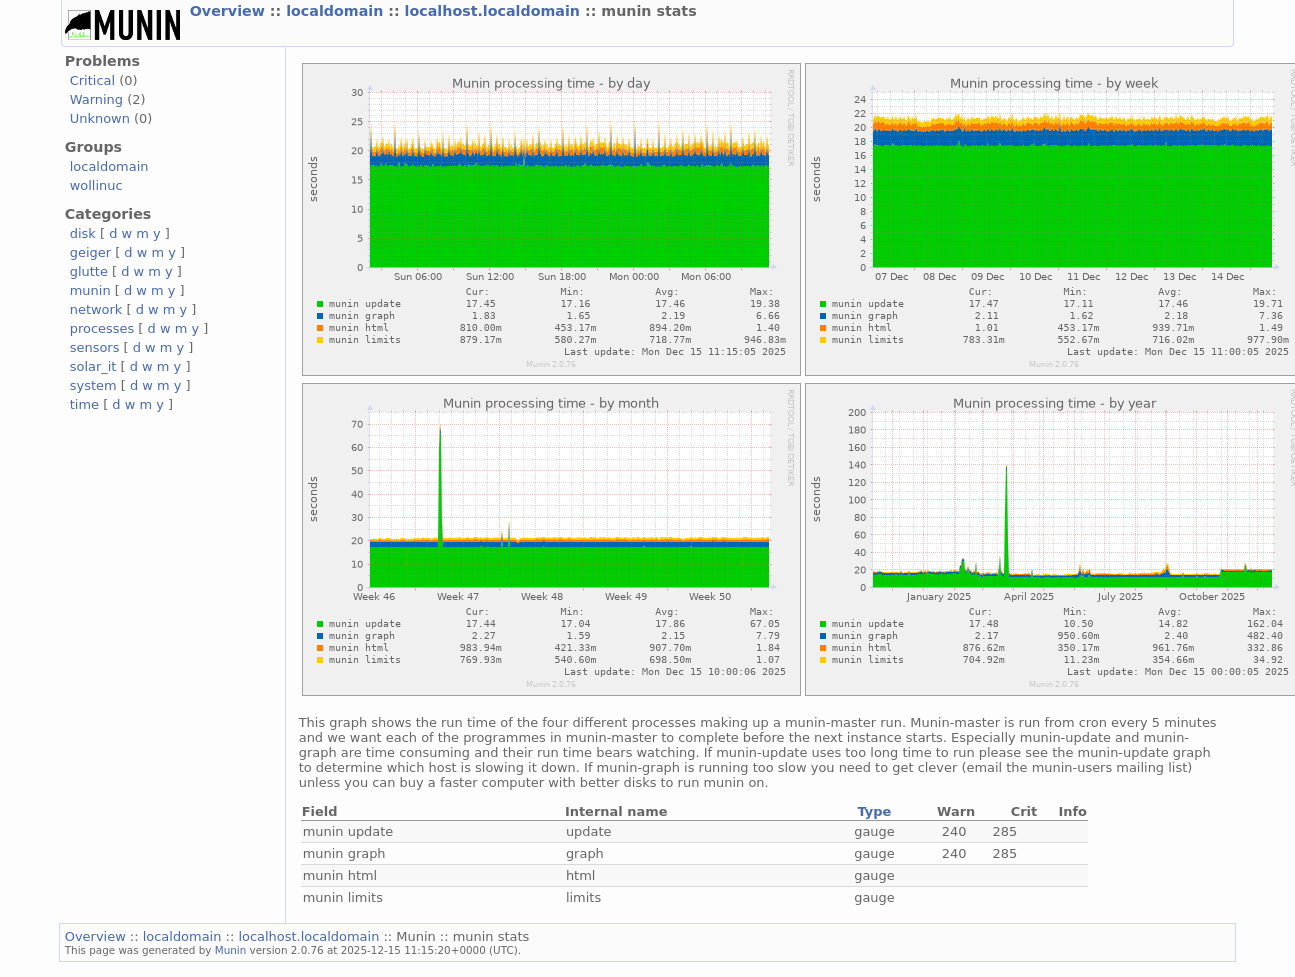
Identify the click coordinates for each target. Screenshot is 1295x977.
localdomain (337, 11)
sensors (95, 347)
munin (90, 290)
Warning (96, 99)
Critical (92, 80)
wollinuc (96, 185)
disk (83, 233)
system (93, 385)
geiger (90, 252)
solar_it (93, 366)
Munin (231, 950)
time (84, 404)
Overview (230, 11)
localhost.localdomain (495, 11)
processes (102, 328)
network (96, 309)
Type (875, 811)
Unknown (100, 118)
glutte (89, 271)
